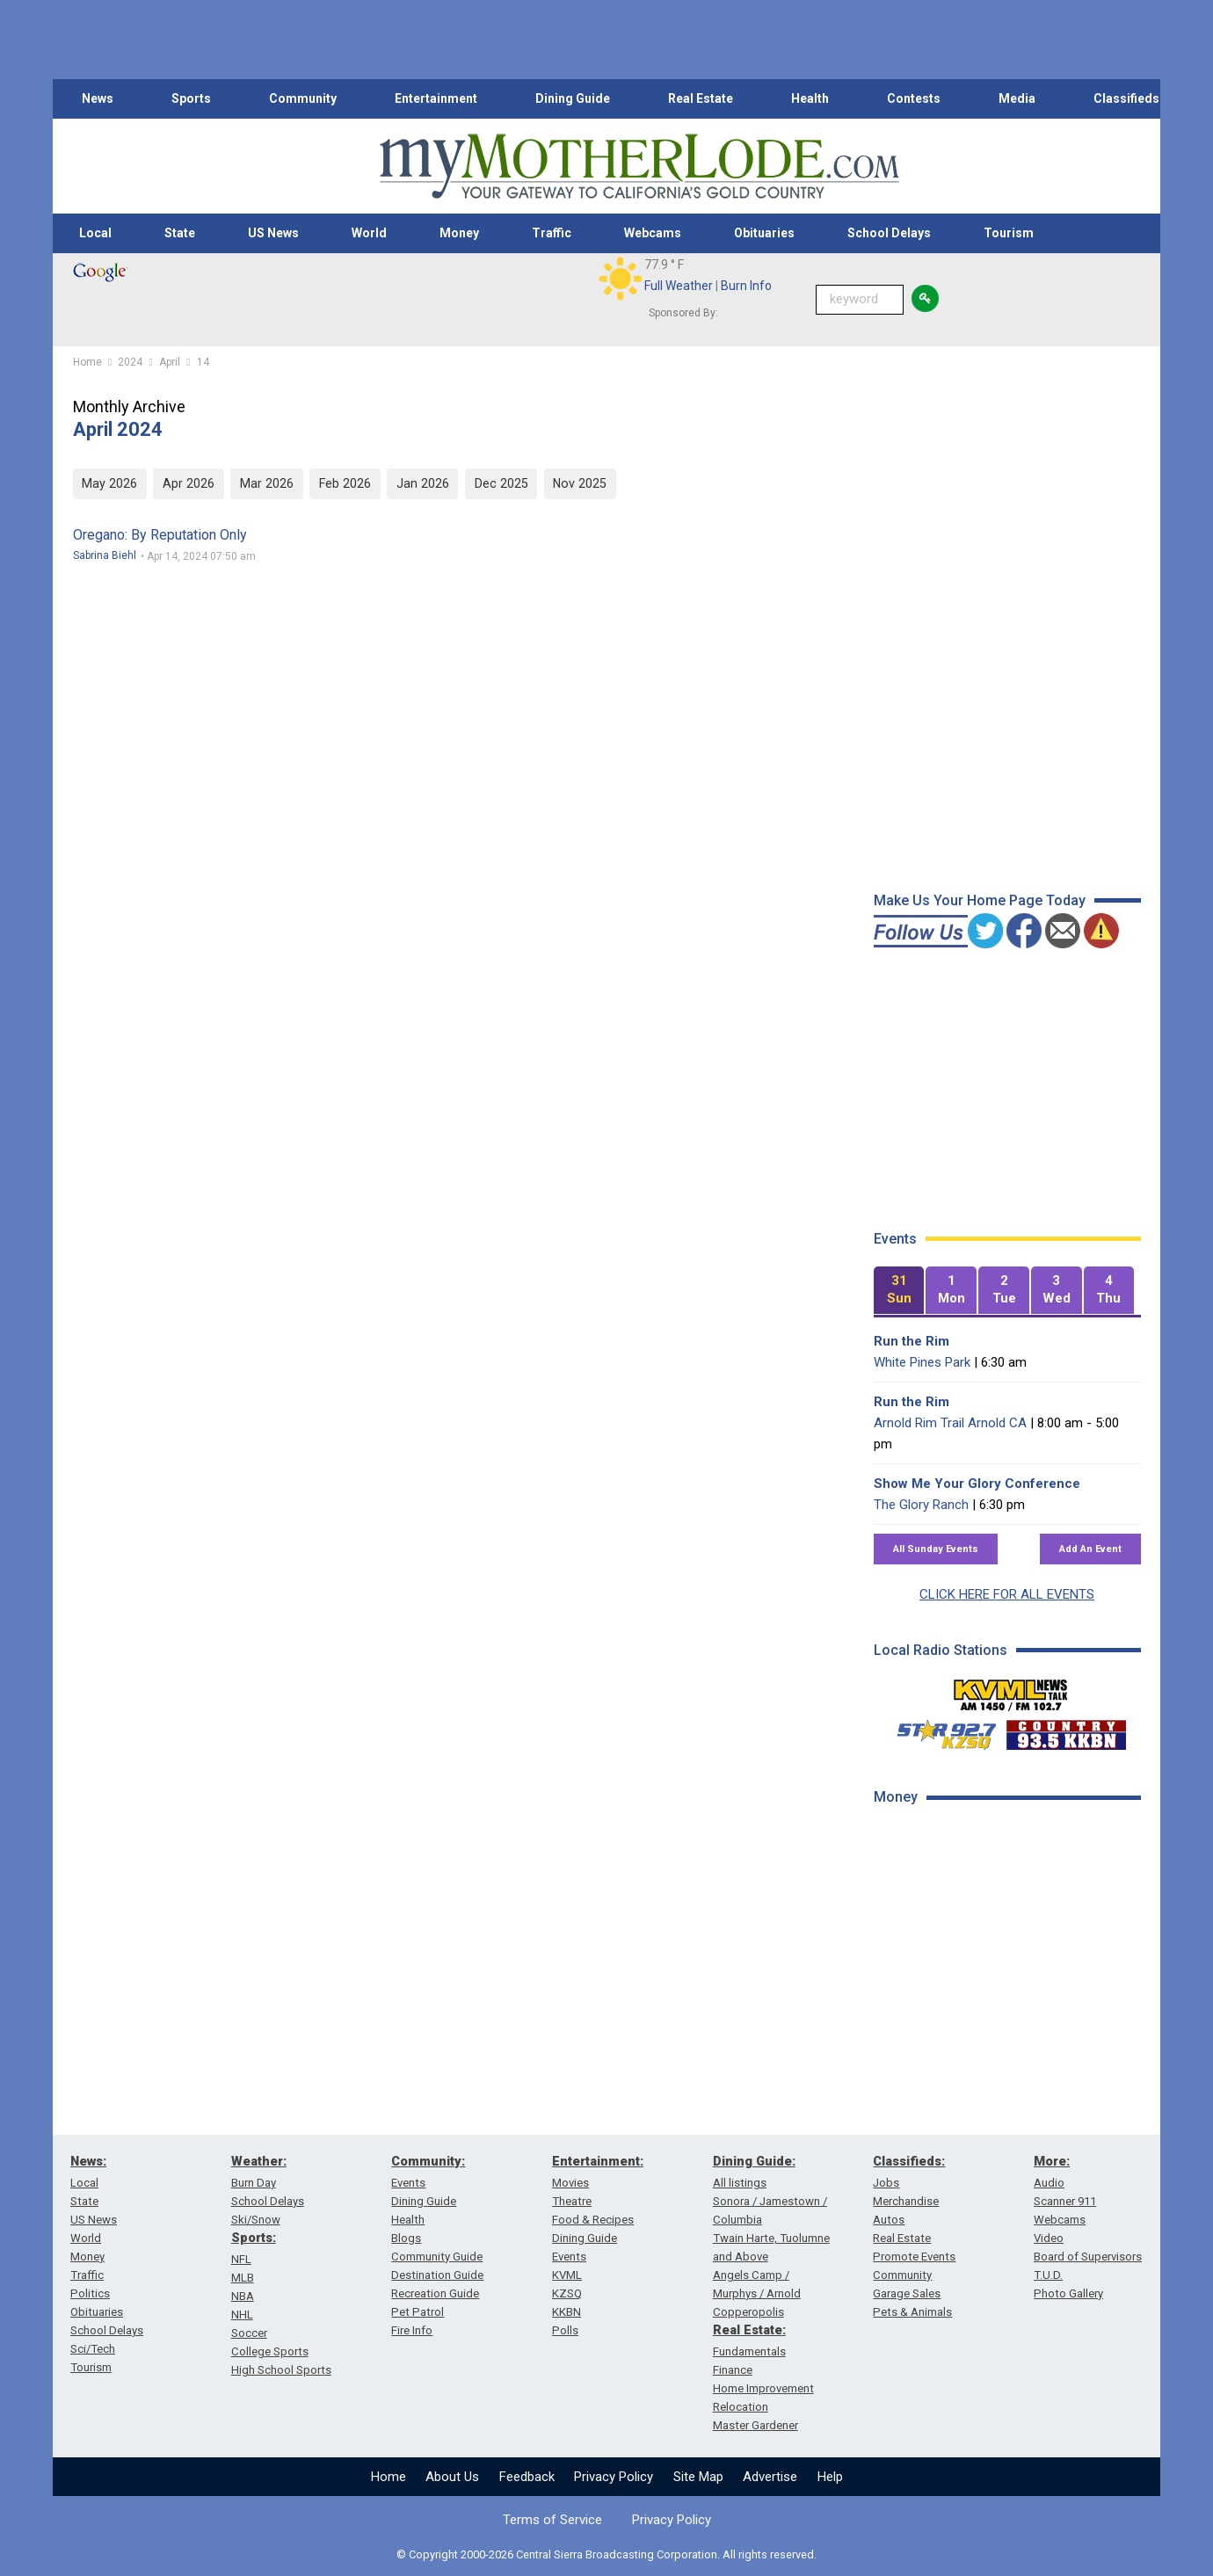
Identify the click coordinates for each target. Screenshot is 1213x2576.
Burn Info (746, 286)
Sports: (253, 2238)
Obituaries (764, 233)
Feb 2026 (345, 483)
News (97, 98)
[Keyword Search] (860, 300)
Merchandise (906, 2201)
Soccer (249, 2333)
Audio (1049, 2182)
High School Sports (281, 2369)
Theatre (572, 2201)
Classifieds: (909, 2161)
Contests (914, 98)
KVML (567, 2275)
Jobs (886, 2182)
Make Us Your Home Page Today (980, 900)
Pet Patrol (417, 2311)
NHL (242, 2314)
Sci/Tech (92, 2348)
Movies (570, 2182)
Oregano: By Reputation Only (160, 534)
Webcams (652, 233)
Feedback (527, 2477)
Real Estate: (749, 2330)
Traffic (551, 233)
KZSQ (567, 2293)
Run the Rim (911, 1341)
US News (273, 233)
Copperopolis (748, 2311)
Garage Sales (907, 2293)
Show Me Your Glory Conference (977, 1483)
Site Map (698, 2477)
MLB (242, 2277)
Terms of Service (552, 2520)
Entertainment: (597, 2161)
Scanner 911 (1065, 2201)
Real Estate (700, 98)
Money (459, 233)
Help (830, 2477)
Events (408, 2182)
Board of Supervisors (1088, 2256)
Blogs (406, 2238)
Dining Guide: (754, 2161)
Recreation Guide (435, 2293)
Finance (732, 2369)
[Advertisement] (1005, 2099)
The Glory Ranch (921, 1505)
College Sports (270, 2351)
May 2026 (109, 483)
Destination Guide (437, 2275)
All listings (739, 2182)
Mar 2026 (267, 483)
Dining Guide (572, 98)
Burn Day (253, 2182)
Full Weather (678, 286)
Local (95, 233)
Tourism (1009, 233)
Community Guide (437, 2256)
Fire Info (411, 2330)
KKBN (566, 2311)
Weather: (259, 2161)
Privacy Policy (613, 2477)
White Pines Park (922, 1362)
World (369, 233)
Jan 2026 (422, 483)
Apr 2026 (188, 483)
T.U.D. (1048, 2275)
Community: (428, 2161)
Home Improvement (763, 2388)
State (179, 233)
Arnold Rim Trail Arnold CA (950, 1423)
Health (810, 98)
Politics (90, 2293)
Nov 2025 (579, 483)
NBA (242, 2296)
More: (1052, 2161)
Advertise (770, 2477)
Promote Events (914, 2256)
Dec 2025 (501, 483)
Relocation (740, 2406)
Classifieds (1126, 98)
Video (1049, 2238)
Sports (191, 98)
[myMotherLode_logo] (639, 166)
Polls (565, 2330)
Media (1017, 98)
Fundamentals (749, 2351)
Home (388, 2477)
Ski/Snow (255, 2219)
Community (303, 98)
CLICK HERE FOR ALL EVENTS (1006, 1594)
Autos (888, 2219)
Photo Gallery (1068, 2293)
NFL (241, 2259)
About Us (452, 2477)
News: (88, 2161)
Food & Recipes (593, 2219)
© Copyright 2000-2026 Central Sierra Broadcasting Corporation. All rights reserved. (606, 2554)
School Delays (889, 233)
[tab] (899, 1290)
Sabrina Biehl (104, 555)
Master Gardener (755, 2425)
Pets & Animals (912, 2311)
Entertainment (436, 98)
